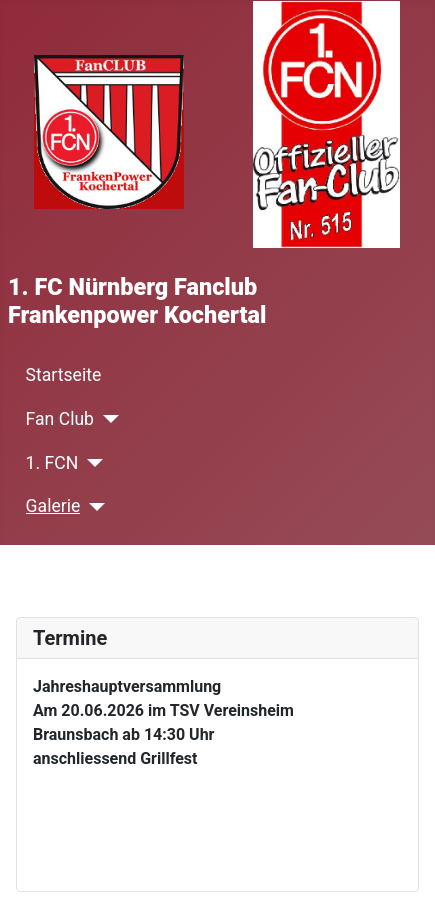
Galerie (53, 506)
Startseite (64, 375)
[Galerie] (92, 507)
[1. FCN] (90, 463)
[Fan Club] (106, 419)
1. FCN (52, 463)
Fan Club (60, 419)
